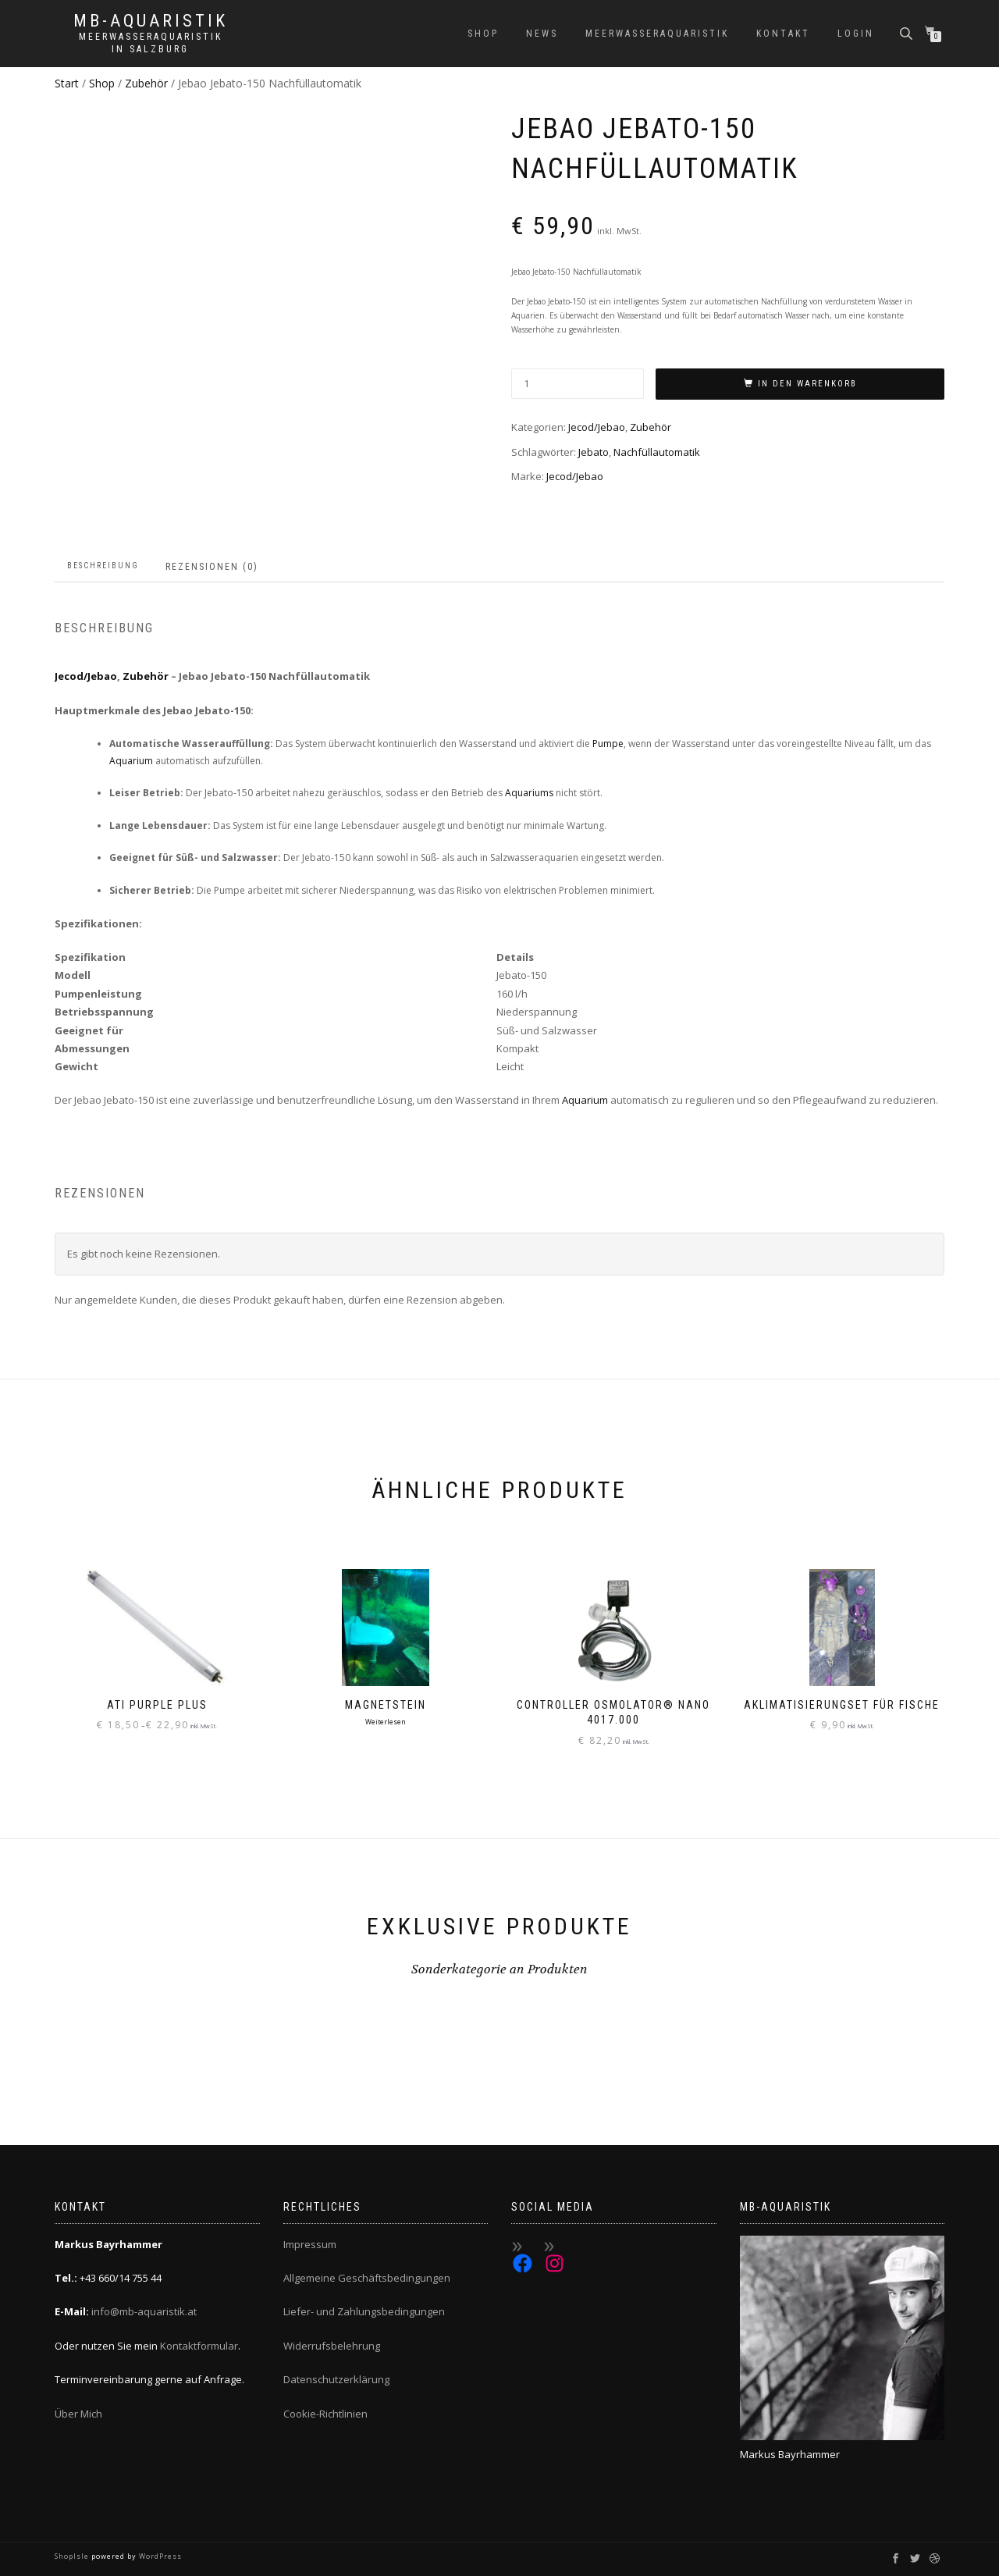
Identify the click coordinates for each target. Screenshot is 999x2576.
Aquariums (529, 792)
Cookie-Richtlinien (325, 2414)
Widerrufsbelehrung (331, 2346)
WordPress (159, 2556)
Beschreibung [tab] (103, 565)
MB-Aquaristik (150, 21)
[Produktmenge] (577, 383)
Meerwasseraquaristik (657, 33)
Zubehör (146, 83)
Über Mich (78, 2414)
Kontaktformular (199, 2346)
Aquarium (131, 760)
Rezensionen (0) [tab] (211, 566)
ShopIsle (73, 2556)
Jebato (593, 452)
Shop (483, 33)
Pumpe (608, 743)
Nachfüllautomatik (656, 452)
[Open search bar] (907, 32)
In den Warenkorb (807, 384)
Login (855, 33)
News (542, 33)
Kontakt (783, 33)
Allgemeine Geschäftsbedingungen (366, 2278)
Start (67, 83)
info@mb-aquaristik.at (144, 2311)
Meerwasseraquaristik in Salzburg (150, 43)
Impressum (309, 2244)
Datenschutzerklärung (336, 2379)
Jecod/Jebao (596, 427)
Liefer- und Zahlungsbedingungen (364, 2311)
